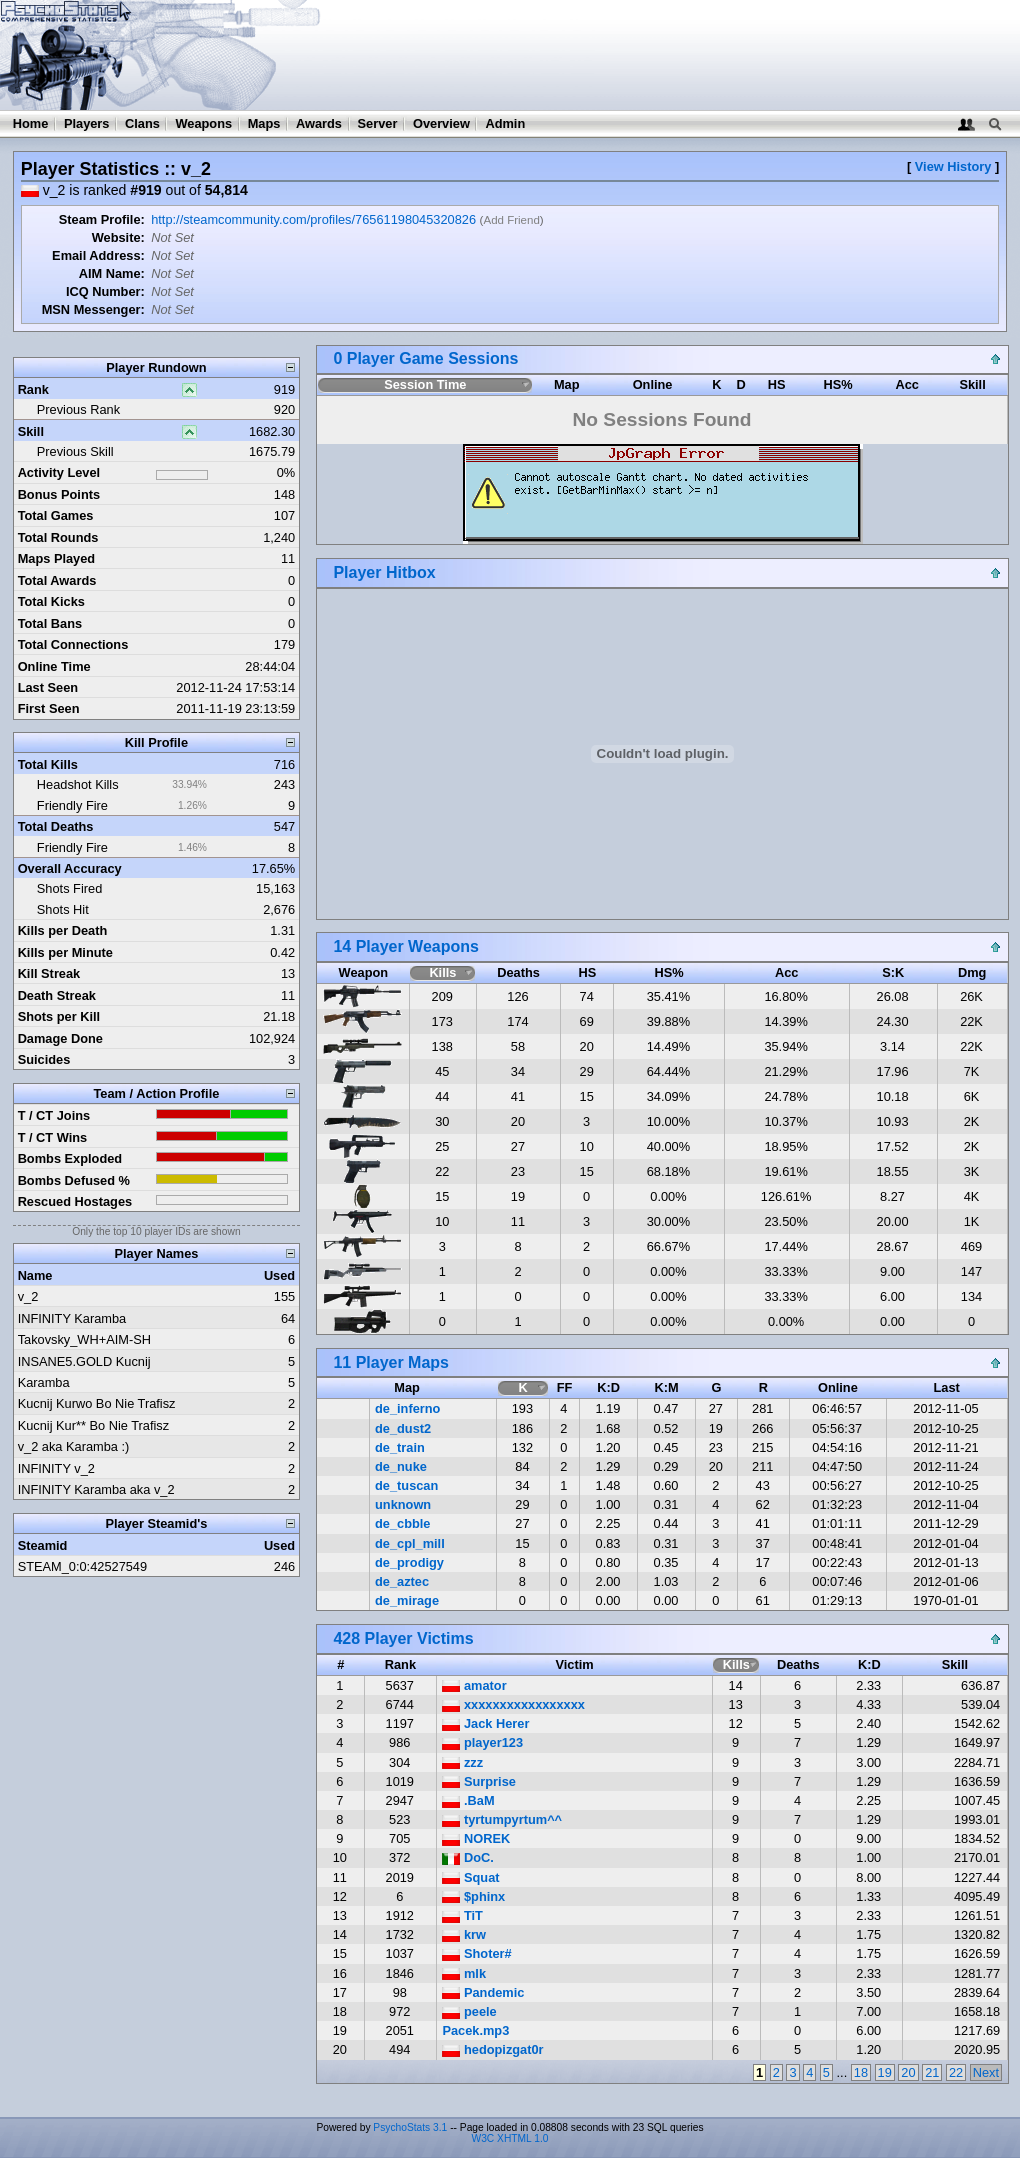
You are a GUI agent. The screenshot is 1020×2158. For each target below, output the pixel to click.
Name (35, 1275)
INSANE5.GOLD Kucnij (84, 1361)
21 (932, 2072)
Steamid (43, 1545)
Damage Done (60, 1038)
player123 (482, 1742)
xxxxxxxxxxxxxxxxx (513, 1704)
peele (469, 2011)
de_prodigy (409, 1562)
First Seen (49, 708)
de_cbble (402, 1523)
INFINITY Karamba (72, 1318)
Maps (264, 123)
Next (986, 2072)
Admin (505, 123)
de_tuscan (406, 1485)
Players (87, 123)
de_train (400, 1447)
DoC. (467, 1857)
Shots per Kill (59, 1016)
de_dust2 (403, 1428)
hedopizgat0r (492, 2049)
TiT (462, 1915)
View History (953, 166)
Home (31, 123)
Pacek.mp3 (475, 2030)
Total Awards (57, 580)
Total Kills (48, 764)
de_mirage (407, 1600)
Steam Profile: (102, 219)
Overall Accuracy (70, 868)
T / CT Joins (54, 1115)
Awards (319, 123)
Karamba (44, 1382)
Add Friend (511, 220)
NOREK (476, 1838)
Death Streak (57, 995)
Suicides (44, 1059)
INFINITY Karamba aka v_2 (96, 1489)
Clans (142, 123)
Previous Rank (78, 409)
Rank (33, 389)
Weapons (203, 123)
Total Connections (73, 644)
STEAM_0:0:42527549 (82, 1566)
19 (885, 2072)
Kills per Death (63, 930)
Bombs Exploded (70, 1158)
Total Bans (50, 623)
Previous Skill (75, 451)
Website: (118, 237)
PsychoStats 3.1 (410, 2127)
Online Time (54, 666)
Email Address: (98, 255)
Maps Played (57, 558)
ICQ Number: (105, 291)
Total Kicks (51, 601)
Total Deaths (56, 826)
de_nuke (401, 1466)
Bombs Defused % (74, 1180)
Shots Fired (69, 888)
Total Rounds (58, 537)
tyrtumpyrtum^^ (502, 1819)
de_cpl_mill (410, 1543)
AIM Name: (112, 273)
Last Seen (48, 687)
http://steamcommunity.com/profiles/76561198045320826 (313, 219)
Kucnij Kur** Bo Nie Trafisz (94, 1425)
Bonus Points (59, 494)
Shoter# (476, 1953)
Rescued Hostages (75, 1201)
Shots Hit (63, 909)
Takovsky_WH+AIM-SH (84, 1339)
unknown (403, 1504)
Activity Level (59, 472)
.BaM (468, 1800)
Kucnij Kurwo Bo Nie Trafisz (97, 1403)
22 (956, 2072)
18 (861, 2072)
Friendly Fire (72, 805)
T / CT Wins (53, 1137)
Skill (31, 431)
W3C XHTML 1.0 (510, 2138)
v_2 (28, 1296)
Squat (470, 1877)
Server (378, 123)
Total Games (56, 515)
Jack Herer (485, 1723)
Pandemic (483, 1992)
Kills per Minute (65, 952)
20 (908, 2072)
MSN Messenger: (93, 309)
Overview (441, 123)
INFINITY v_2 (56, 1468)
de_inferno (407, 1408)
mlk (464, 1973)
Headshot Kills (78, 784)
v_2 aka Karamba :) (74, 1446)
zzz (462, 1762)
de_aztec (402, 1581)
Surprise (478, 1781)
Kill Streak (49, 973)
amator (474, 1685)
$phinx (473, 1896)
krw (464, 1934)
